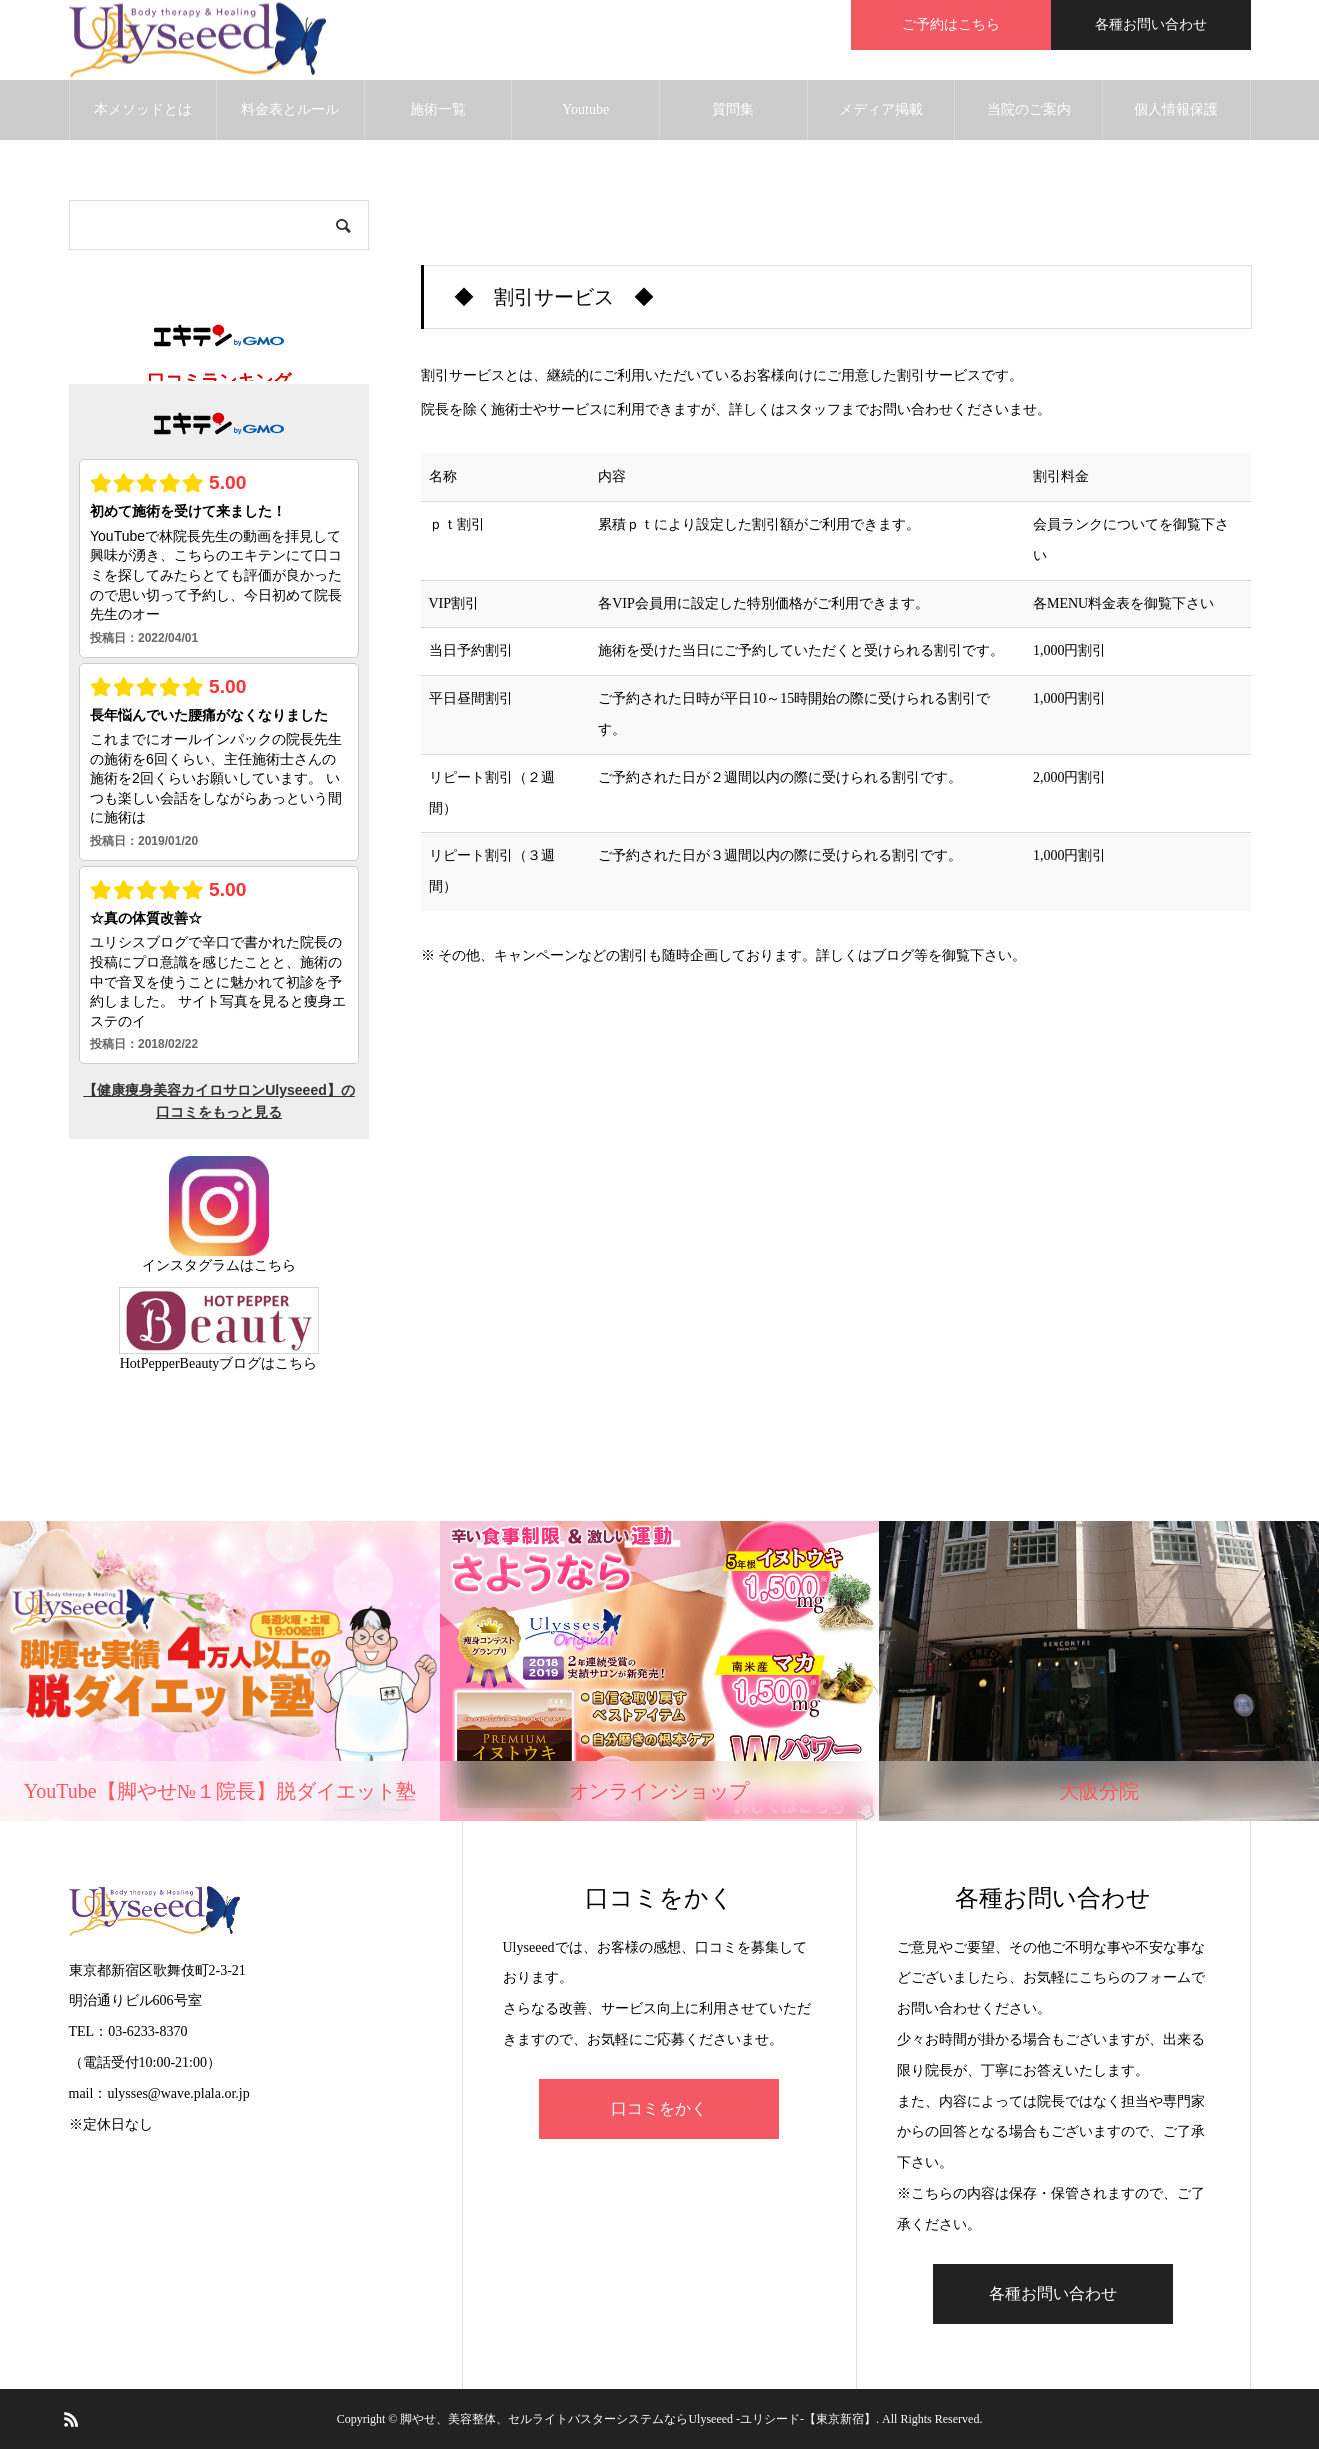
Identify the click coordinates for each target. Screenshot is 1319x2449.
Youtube (585, 109)
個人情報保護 (1176, 109)
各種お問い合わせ (1151, 24)
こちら (275, 1265)
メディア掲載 (881, 109)
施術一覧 (438, 109)
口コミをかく (659, 2108)
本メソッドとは (143, 109)
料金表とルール (290, 109)
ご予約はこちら (951, 24)
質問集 (733, 109)
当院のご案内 (1029, 109)
